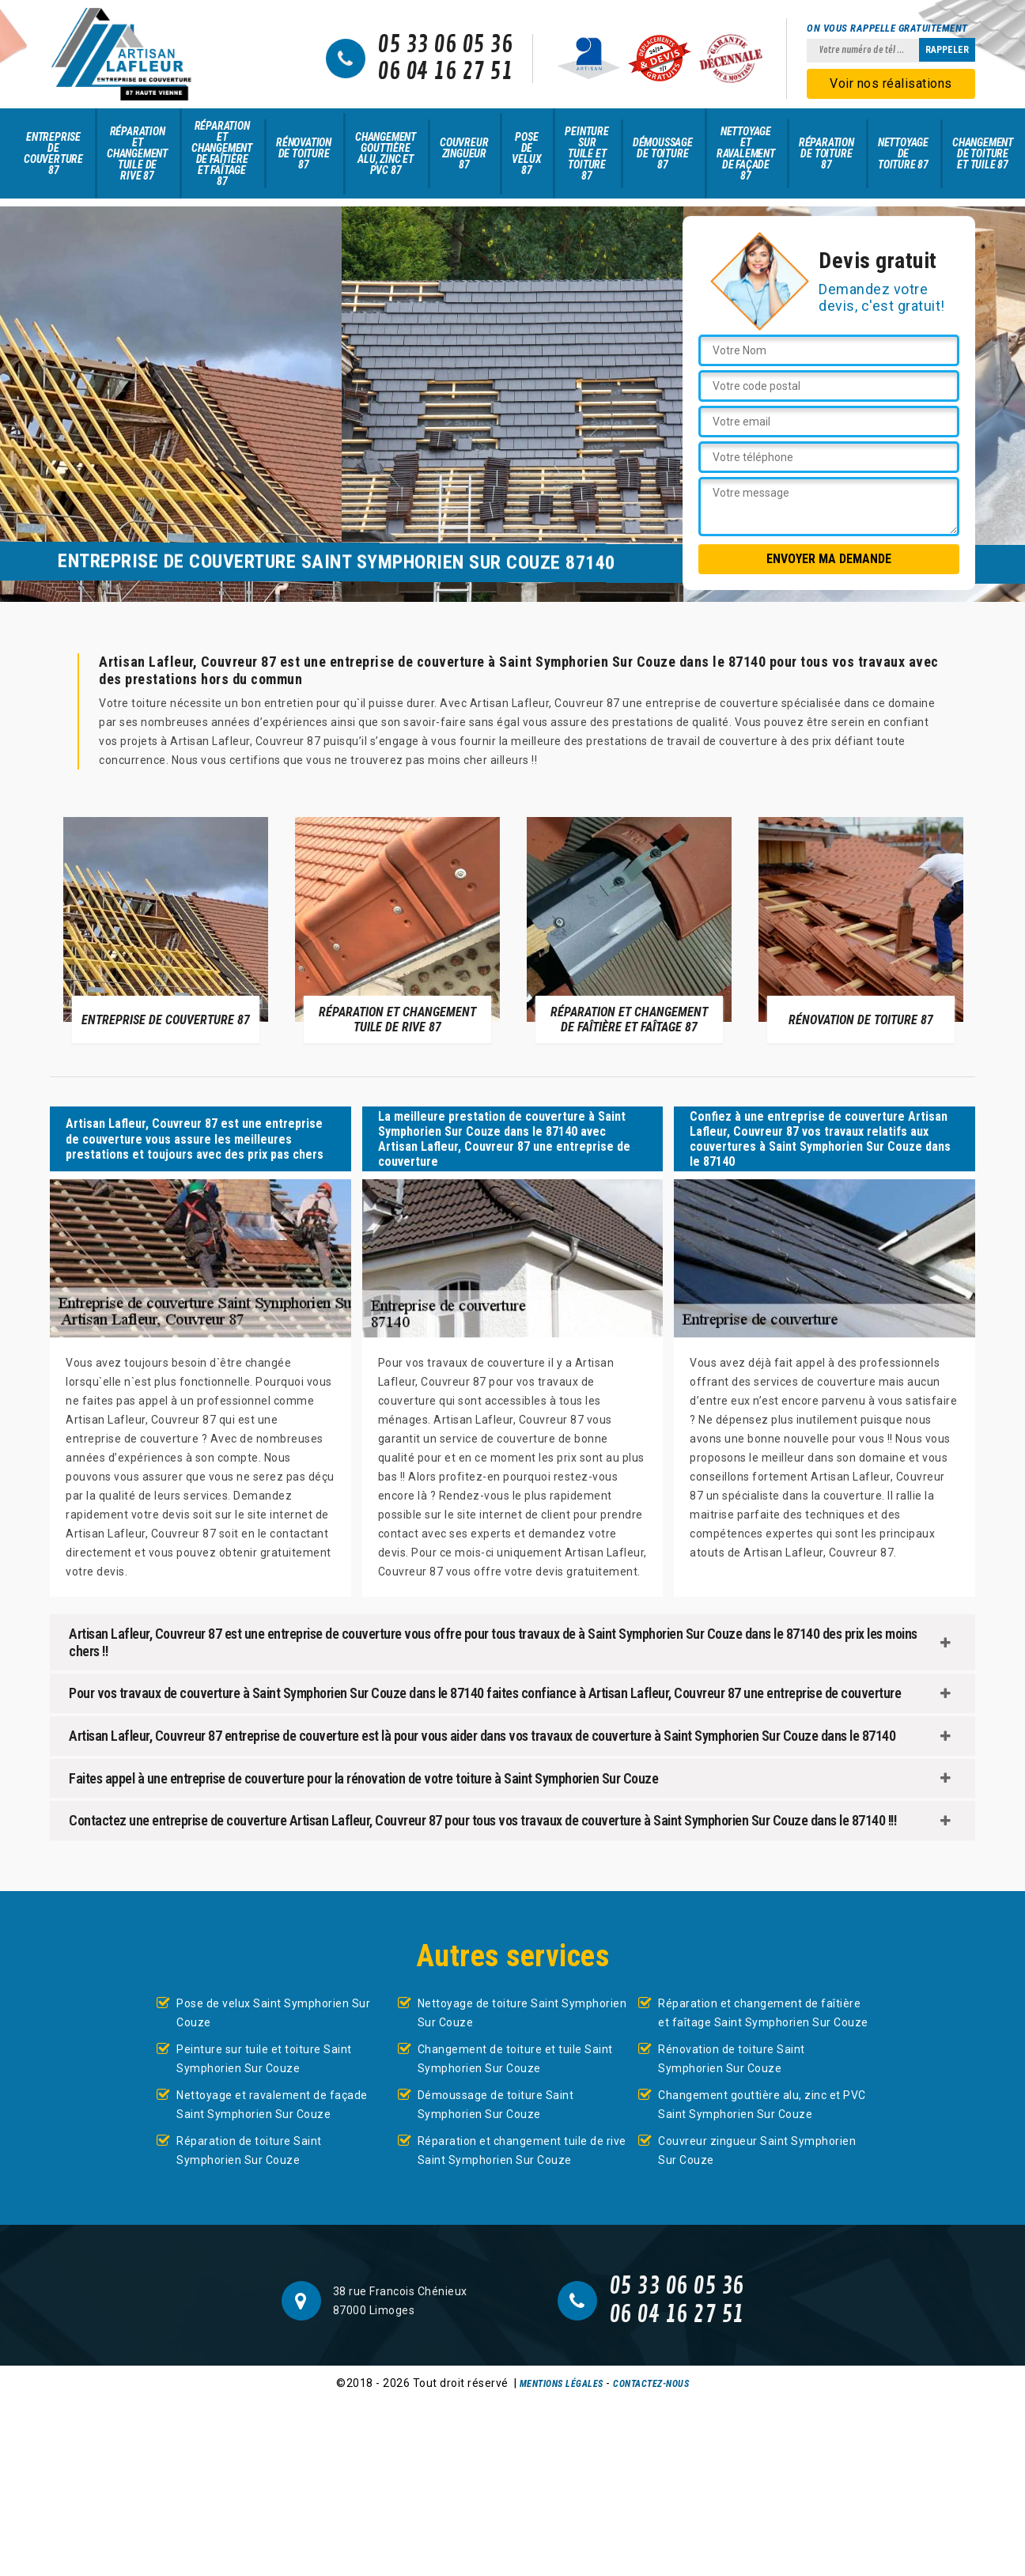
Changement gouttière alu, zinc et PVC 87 (385, 153)
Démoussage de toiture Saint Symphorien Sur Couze (496, 2104)
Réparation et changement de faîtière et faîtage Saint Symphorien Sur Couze (763, 2013)
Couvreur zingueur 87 (464, 153)
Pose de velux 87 (526, 153)
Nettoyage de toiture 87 (903, 153)
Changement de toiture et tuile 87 (982, 153)
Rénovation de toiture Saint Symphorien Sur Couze (731, 2059)
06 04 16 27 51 (444, 71)
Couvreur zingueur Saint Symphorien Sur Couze (757, 2150)
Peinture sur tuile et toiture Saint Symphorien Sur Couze (264, 2059)
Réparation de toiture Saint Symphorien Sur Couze (249, 2150)
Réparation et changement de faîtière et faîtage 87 (221, 153)
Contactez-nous (651, 2383)
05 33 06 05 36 (444, 45)
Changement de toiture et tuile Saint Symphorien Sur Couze (515, 2059)
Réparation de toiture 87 (826, 153)
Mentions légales (561, 2383)
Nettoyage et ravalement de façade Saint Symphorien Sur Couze (272, 2104)
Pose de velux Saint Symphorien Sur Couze (273, 2013)
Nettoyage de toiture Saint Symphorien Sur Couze (522, 2013)
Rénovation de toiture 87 (303, 153)
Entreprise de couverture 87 (53, 153)
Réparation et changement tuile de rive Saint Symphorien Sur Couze (522, 2150)
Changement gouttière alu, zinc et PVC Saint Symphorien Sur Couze (762, 2104)
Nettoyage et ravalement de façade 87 (746, 153)
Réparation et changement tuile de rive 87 (137, 153)
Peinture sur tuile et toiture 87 (586, 153)
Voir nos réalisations (891, 83)
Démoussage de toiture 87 (663, 153)
